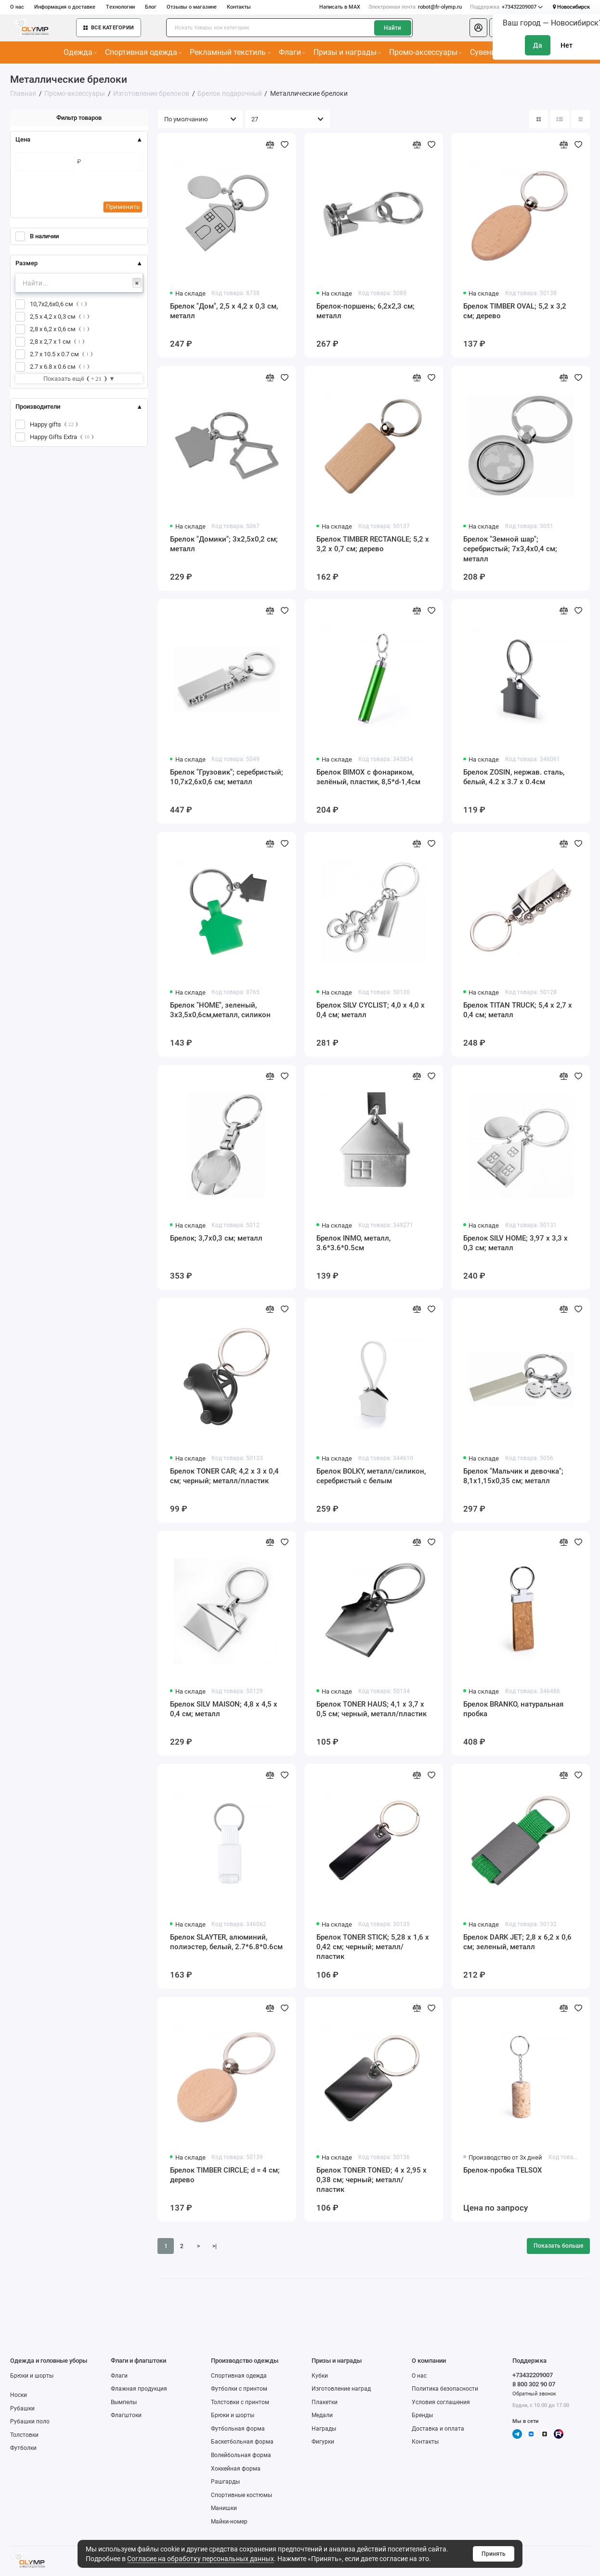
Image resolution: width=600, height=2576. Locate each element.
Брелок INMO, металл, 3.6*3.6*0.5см (353, 1243)
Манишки (224, 2508)
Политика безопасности (445, 2388)
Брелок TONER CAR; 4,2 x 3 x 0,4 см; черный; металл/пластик (224, 1476)
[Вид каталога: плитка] (538, 119)
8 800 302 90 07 (533, 2384)
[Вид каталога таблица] (580, 119)
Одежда (80, 52)
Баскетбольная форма (242, 2441)
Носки (18, 2395)
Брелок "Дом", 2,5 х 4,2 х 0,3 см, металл (224, 311)
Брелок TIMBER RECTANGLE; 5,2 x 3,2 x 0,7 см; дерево (372, 544)
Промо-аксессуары (425, 52)
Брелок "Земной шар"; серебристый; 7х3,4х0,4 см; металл (510, 549)
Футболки (23, 2448)
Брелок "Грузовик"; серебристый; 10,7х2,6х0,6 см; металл (226, 777)
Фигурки (323, 2441)
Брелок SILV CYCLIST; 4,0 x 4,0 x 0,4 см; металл (370, 1010)
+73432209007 (506, 7)
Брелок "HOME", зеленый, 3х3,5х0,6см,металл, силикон (220, 1010)
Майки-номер (229, 2521)
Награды (324, 2428)
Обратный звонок (534, 2394)
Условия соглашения (441, 2402)
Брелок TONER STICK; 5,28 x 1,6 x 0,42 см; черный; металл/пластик (372, 1947)
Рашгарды (225, 2481)
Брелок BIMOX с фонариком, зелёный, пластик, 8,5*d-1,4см (368, 777)
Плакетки (325, 2402)
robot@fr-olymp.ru (415, 7)
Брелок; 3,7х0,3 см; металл (216, 1238)
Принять (494, 2553)
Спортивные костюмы (241, 2495)
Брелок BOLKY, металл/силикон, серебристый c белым (371, 1476)
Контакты (239, 7)
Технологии (120, 7)
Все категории (108, 28)
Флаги (292, 52)
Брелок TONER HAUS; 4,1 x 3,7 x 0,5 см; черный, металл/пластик (371, 1709)
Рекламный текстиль (230, 52)
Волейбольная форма (241, 2455)
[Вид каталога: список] (559, 119)
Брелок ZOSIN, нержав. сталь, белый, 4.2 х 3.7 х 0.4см (513, 777)
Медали (322, 2415)
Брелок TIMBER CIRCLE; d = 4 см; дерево (225, 2175)
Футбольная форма (238, 2428)
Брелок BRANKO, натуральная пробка (513, 1709)
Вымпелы (124, 2402)
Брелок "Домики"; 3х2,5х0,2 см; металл (224, 544)
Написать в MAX (339, 7)
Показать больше (558, 2245)
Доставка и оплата (438, 2428)
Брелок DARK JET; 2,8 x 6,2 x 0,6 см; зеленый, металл (517, 1942)
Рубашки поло (30, 2421)
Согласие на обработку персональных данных (200, 2559)
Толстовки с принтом (240, 2402)
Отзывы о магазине (192, 7)
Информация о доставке (64, 7)
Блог (151, 7)
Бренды (422, 2415)
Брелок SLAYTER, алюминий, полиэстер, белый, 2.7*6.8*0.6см (226, 1942)
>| (214, 2246)
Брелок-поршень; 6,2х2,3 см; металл (365, 311)
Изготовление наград (341, 2388)
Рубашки (22, 2408)
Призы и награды (347, 52)
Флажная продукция (139, 2388)
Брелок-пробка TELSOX (502, 2170)
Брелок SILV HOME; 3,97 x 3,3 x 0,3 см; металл (515, 1243)
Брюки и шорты (31, 2375)
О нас (17, 7)
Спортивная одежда (143, 52)
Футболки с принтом (239, 2388)
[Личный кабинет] (478, 27)
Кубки (320, 2375)
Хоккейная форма (236, 2468)
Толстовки (24, 2435)
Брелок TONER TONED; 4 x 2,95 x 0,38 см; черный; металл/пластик (371, 2180)
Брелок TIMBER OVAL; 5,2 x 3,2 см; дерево (514, 311)
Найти (392, 28)
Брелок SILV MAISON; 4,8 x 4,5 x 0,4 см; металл (223, 1709)
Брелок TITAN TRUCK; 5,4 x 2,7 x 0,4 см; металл (517, 1010)
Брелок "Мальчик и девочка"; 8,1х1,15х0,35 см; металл (513, 1476)
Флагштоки (126, 2415)
